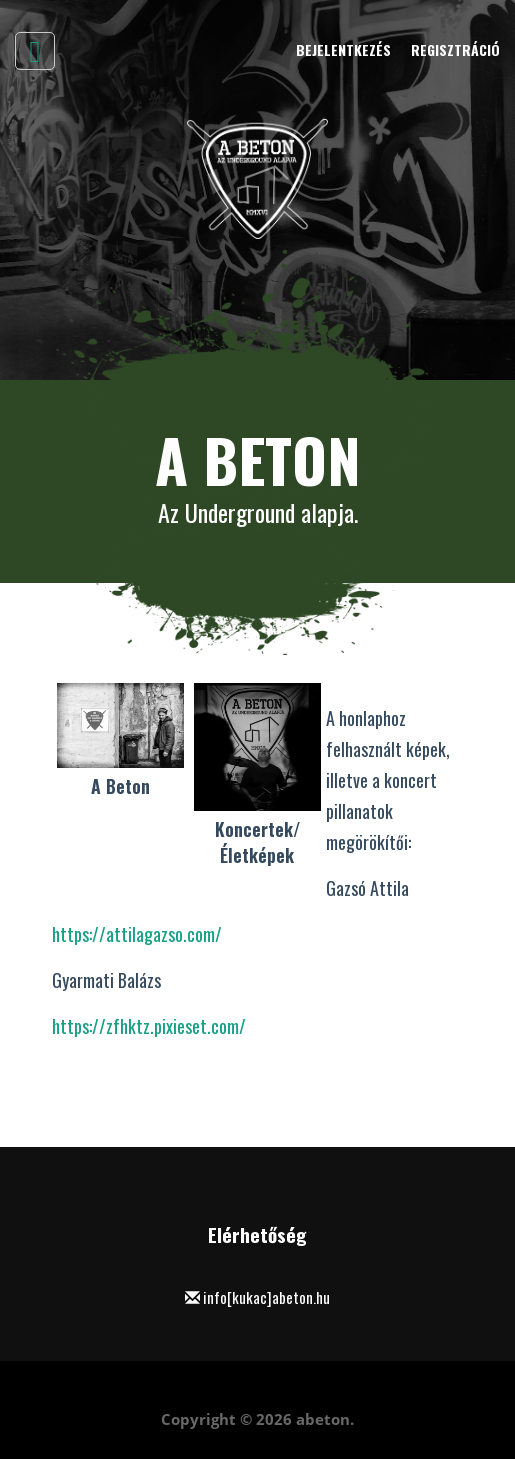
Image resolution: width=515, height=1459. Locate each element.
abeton (323, 1419)
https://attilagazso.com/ (137, 934)
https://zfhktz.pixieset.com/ (149, 1026)
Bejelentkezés (343, 49)
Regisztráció (455, 49)
